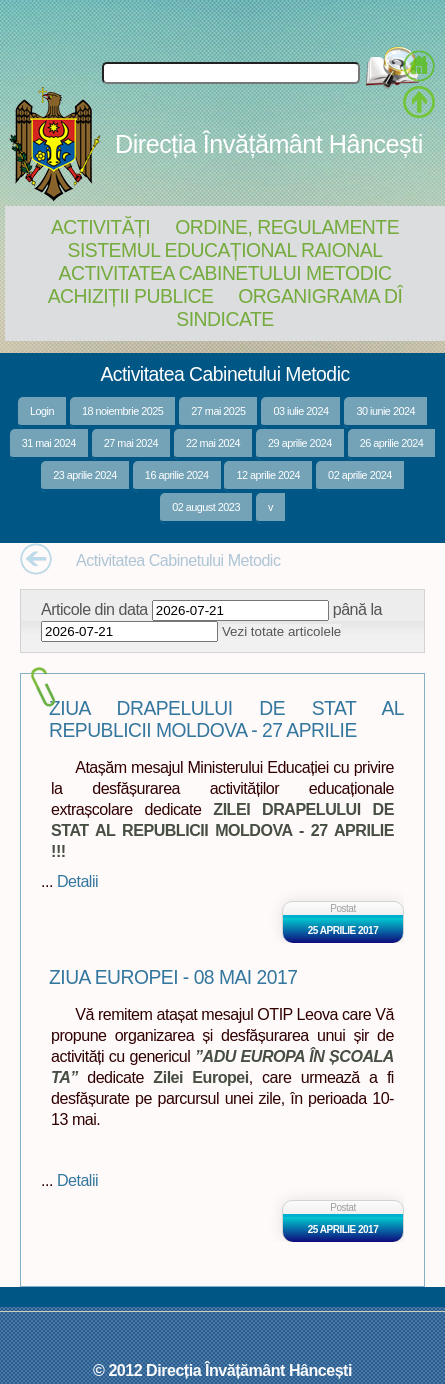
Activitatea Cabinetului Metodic (224, 273)
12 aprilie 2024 (268, 475)
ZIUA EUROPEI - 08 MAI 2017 (173, 977)
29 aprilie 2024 (300, 443)
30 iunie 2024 (385, 411)
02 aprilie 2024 (360, 475)
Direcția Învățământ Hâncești (269, 144)
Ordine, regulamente (287, 227)
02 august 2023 (206, 507)
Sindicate (224, 319)
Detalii (77, 881)
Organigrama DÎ (320, 296)
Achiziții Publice (131, 296)
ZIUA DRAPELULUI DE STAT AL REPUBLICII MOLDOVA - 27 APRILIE (226, 719)
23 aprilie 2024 (85, 475)
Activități (100, 227)
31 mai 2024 (49, 443)
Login (42, 411)
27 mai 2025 (218, 411)
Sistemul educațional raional (225, 250)
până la (357, 609)
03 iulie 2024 (300, 411)
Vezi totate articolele (281, 631)
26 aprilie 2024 (392, 443)
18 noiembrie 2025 (122, 411)
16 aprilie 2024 (177, 475)
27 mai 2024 (131, 443)
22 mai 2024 (213, 443)
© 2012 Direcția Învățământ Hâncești (222, 1370)
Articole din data (94, 609)
